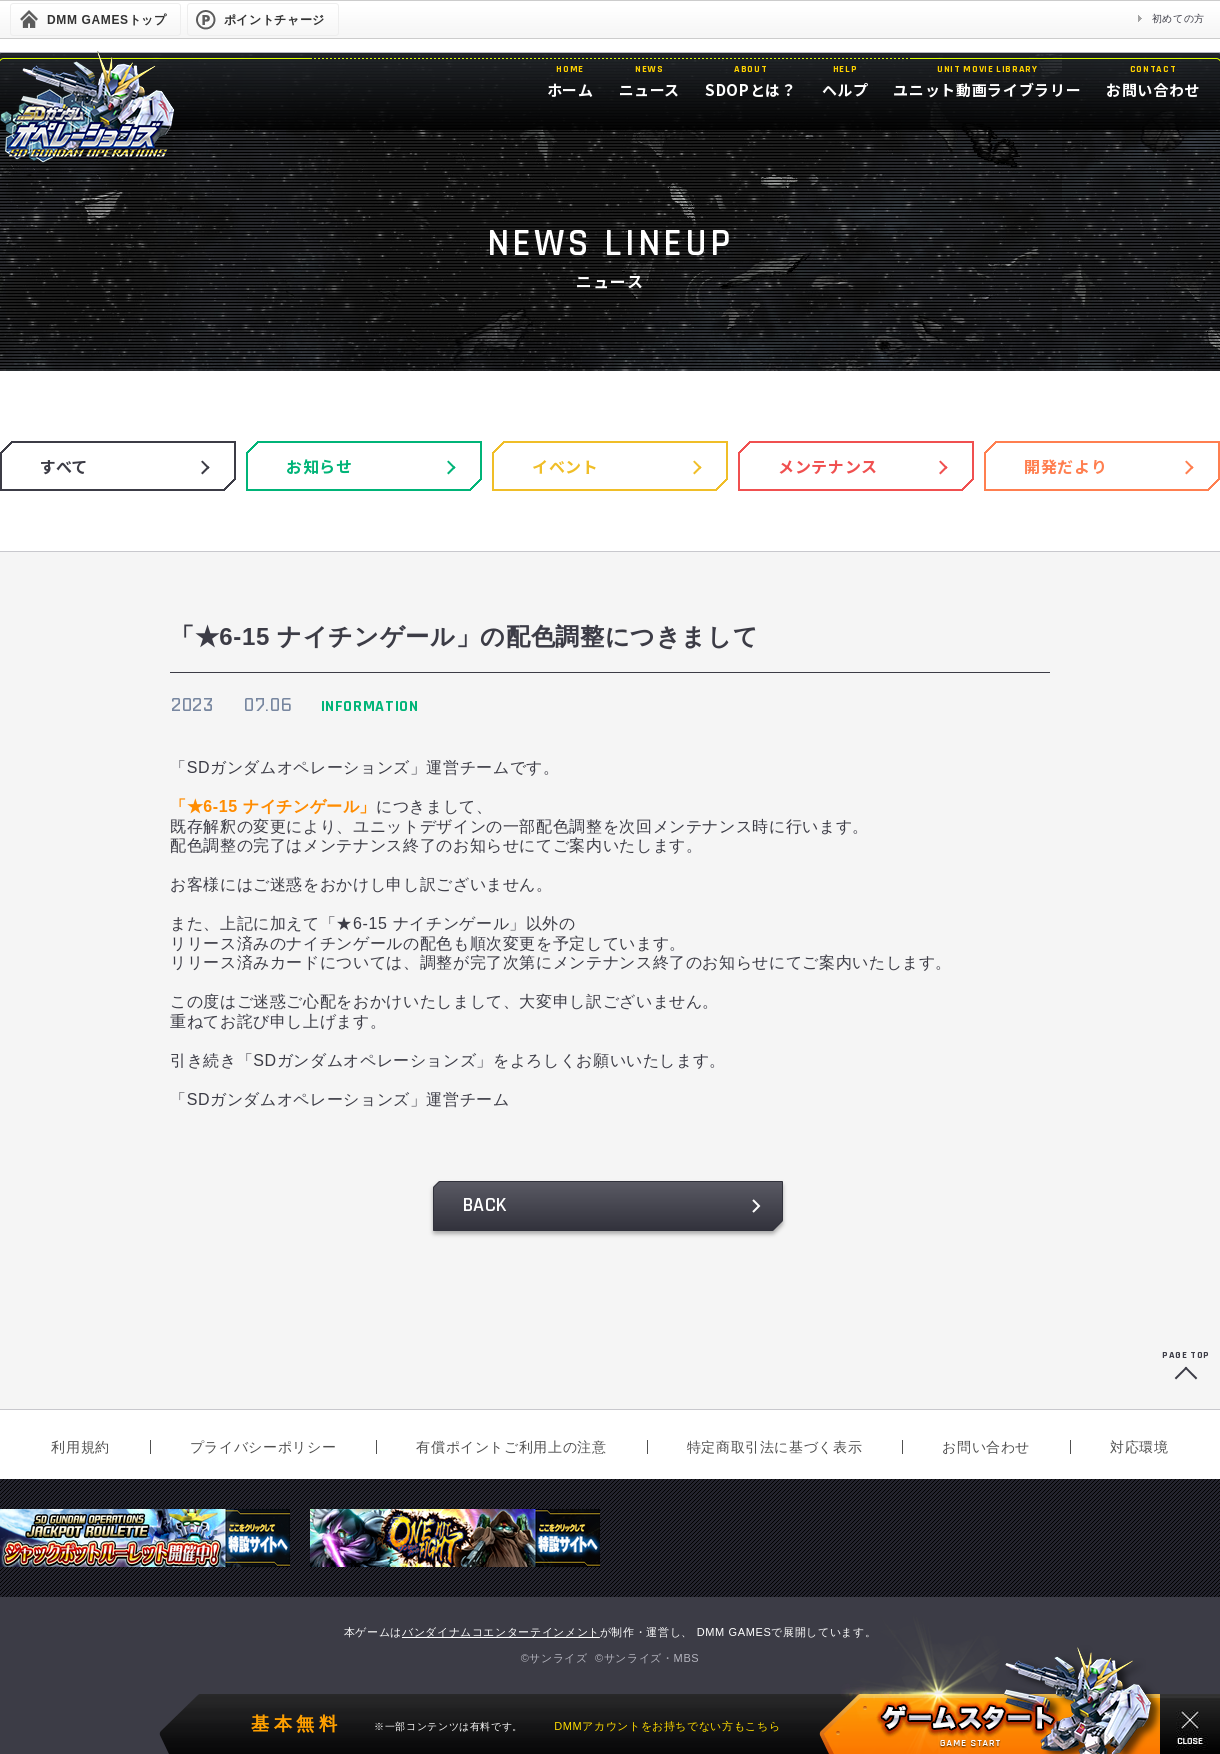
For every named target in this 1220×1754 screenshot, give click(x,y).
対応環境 (1139, 1447)
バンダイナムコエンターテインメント (501, 1632)
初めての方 (1178, 18)
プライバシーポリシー (263, 1447)
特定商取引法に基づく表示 (775, 1447)
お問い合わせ (986, 1447)
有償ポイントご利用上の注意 (511, 1447)
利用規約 (80, 1447)
